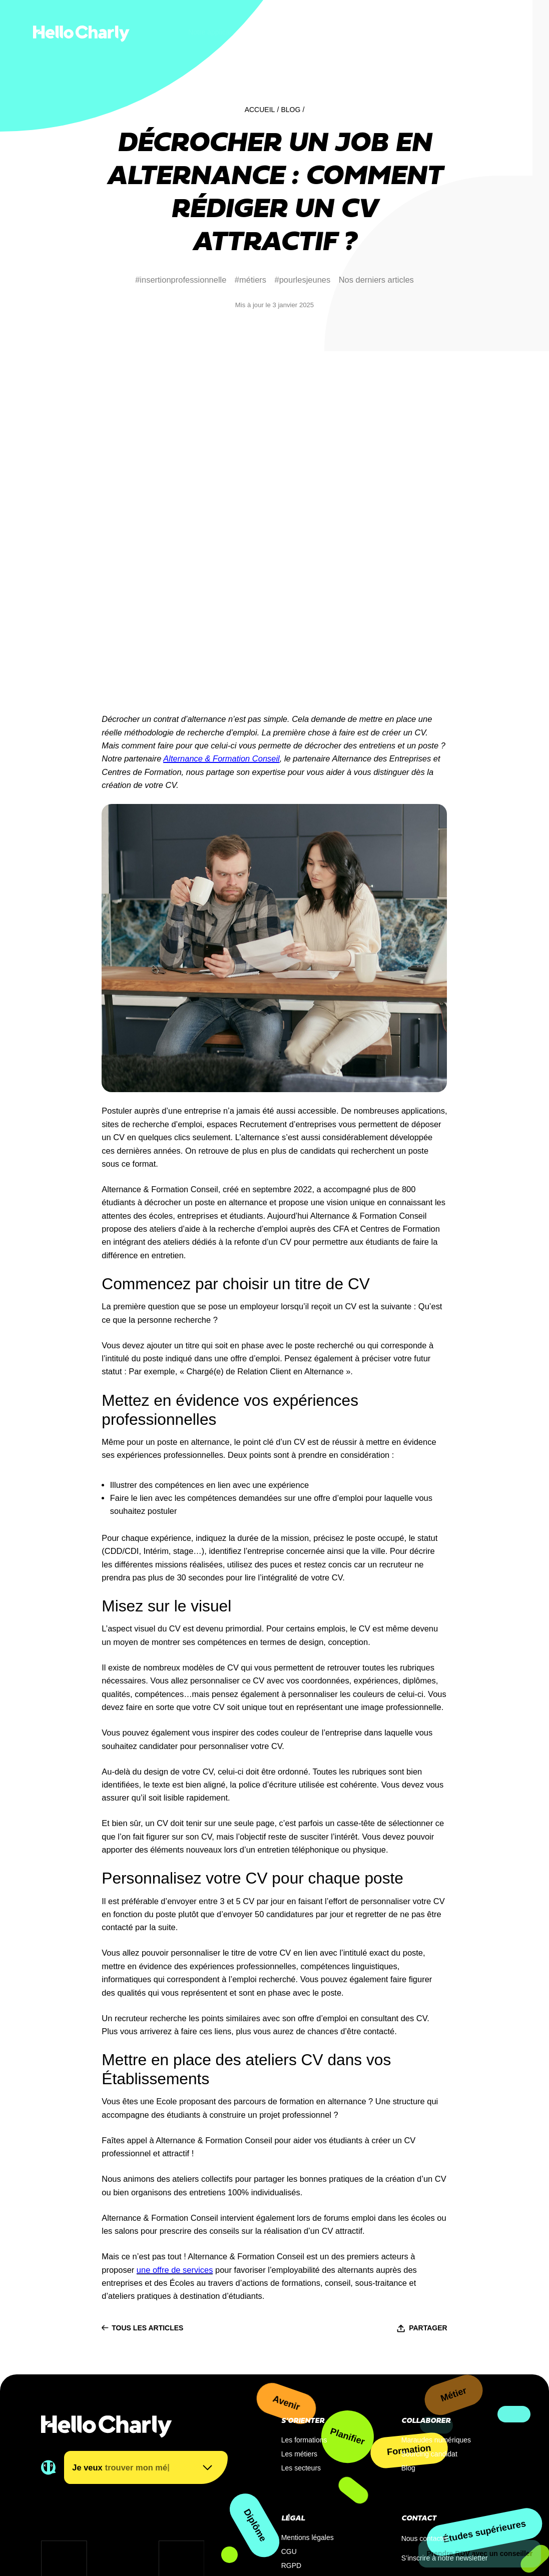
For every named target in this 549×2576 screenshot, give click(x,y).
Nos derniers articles (376, 279)
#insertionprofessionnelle (180, 279)
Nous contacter (424, 2387)
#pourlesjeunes (303, 279)
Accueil (260, 110)
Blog (290, 110)
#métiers (250, 279)
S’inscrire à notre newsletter (444, 2407)
